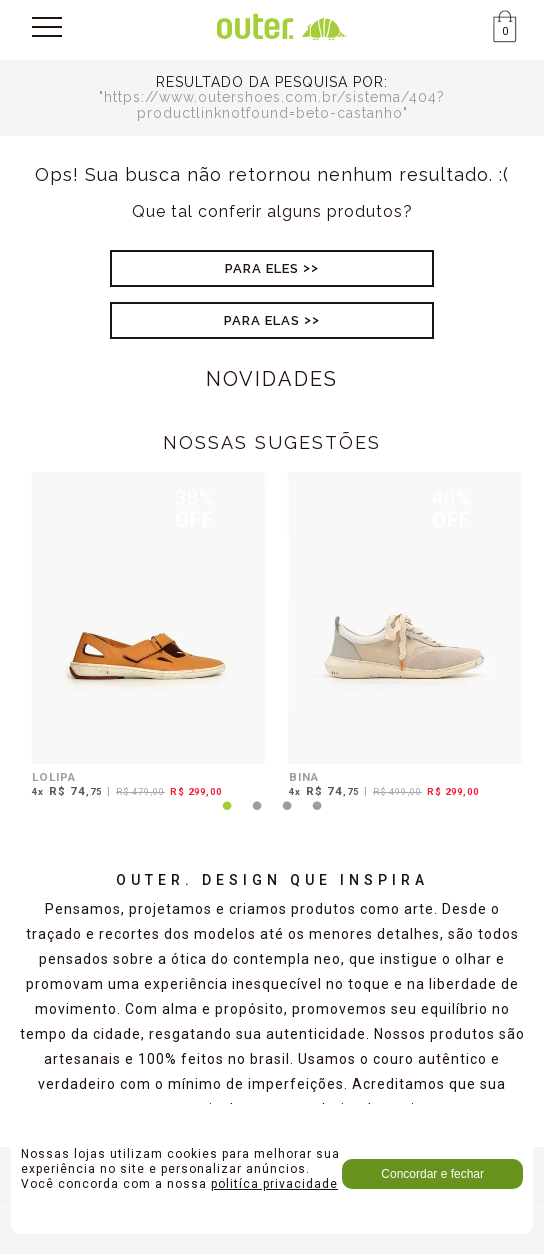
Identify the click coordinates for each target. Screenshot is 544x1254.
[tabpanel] (143, 638)
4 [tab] (317, 818)
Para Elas (262, 320)
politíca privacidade (274, 1184)
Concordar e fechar (432, 1174)
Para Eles (262, 268)
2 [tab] (257, 818)
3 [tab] (287, 818)
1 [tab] (227, 818)
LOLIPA (54, 777)
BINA (304, 777)
